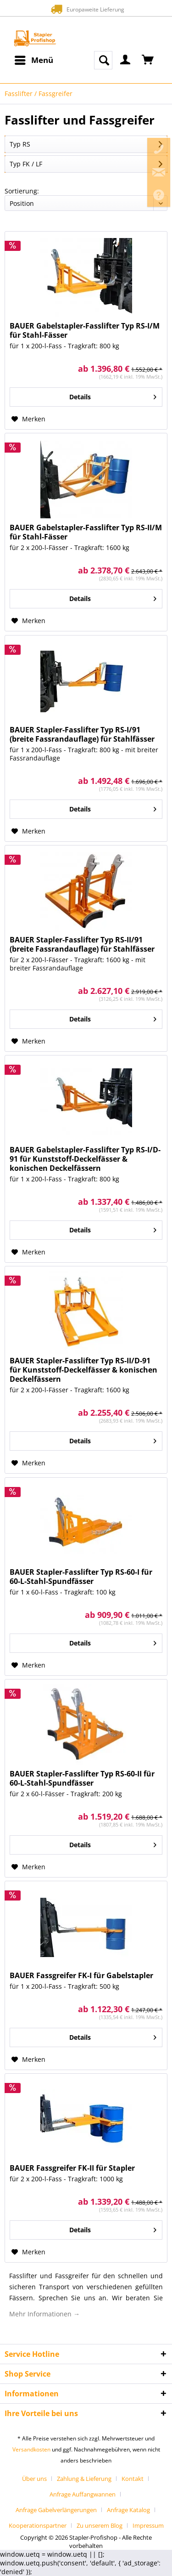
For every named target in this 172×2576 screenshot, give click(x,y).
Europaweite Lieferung (85, 9)
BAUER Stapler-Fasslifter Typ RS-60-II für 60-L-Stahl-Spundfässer (82, 1778)
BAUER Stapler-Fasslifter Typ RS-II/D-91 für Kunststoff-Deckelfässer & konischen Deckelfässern (83, 1370)
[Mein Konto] (126, 60)
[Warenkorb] (148, 60)
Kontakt (133, 2478)
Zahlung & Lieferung (84, 2478)
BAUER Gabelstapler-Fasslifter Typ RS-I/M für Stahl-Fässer (85, 330)
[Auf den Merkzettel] (28, 419)
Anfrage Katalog (128, 2510)
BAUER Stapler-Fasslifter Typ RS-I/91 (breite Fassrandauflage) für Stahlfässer (82, 734)
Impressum (148, 2525)
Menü (34, 59)
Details (112, 395)
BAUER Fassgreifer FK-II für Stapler (72, 2168)
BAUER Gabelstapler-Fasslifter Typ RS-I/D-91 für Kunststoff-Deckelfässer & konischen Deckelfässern (85, 1159)
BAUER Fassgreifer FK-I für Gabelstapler (81, 1975)
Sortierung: (22, 191)
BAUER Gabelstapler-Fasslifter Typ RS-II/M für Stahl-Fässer (86, 532)
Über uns (34, 2478)
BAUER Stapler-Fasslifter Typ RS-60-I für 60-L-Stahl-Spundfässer (81, 1576)
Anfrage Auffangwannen (83, 2494)
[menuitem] (33, 60)
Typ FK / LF (26, 163)
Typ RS (20, 144)
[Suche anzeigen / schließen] (103, 60)
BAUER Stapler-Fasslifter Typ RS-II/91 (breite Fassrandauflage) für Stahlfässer (82, 944)
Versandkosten (31, 2449)
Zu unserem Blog (99, 2525)
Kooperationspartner (38, 2525)
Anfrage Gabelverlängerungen (56, 2510)
